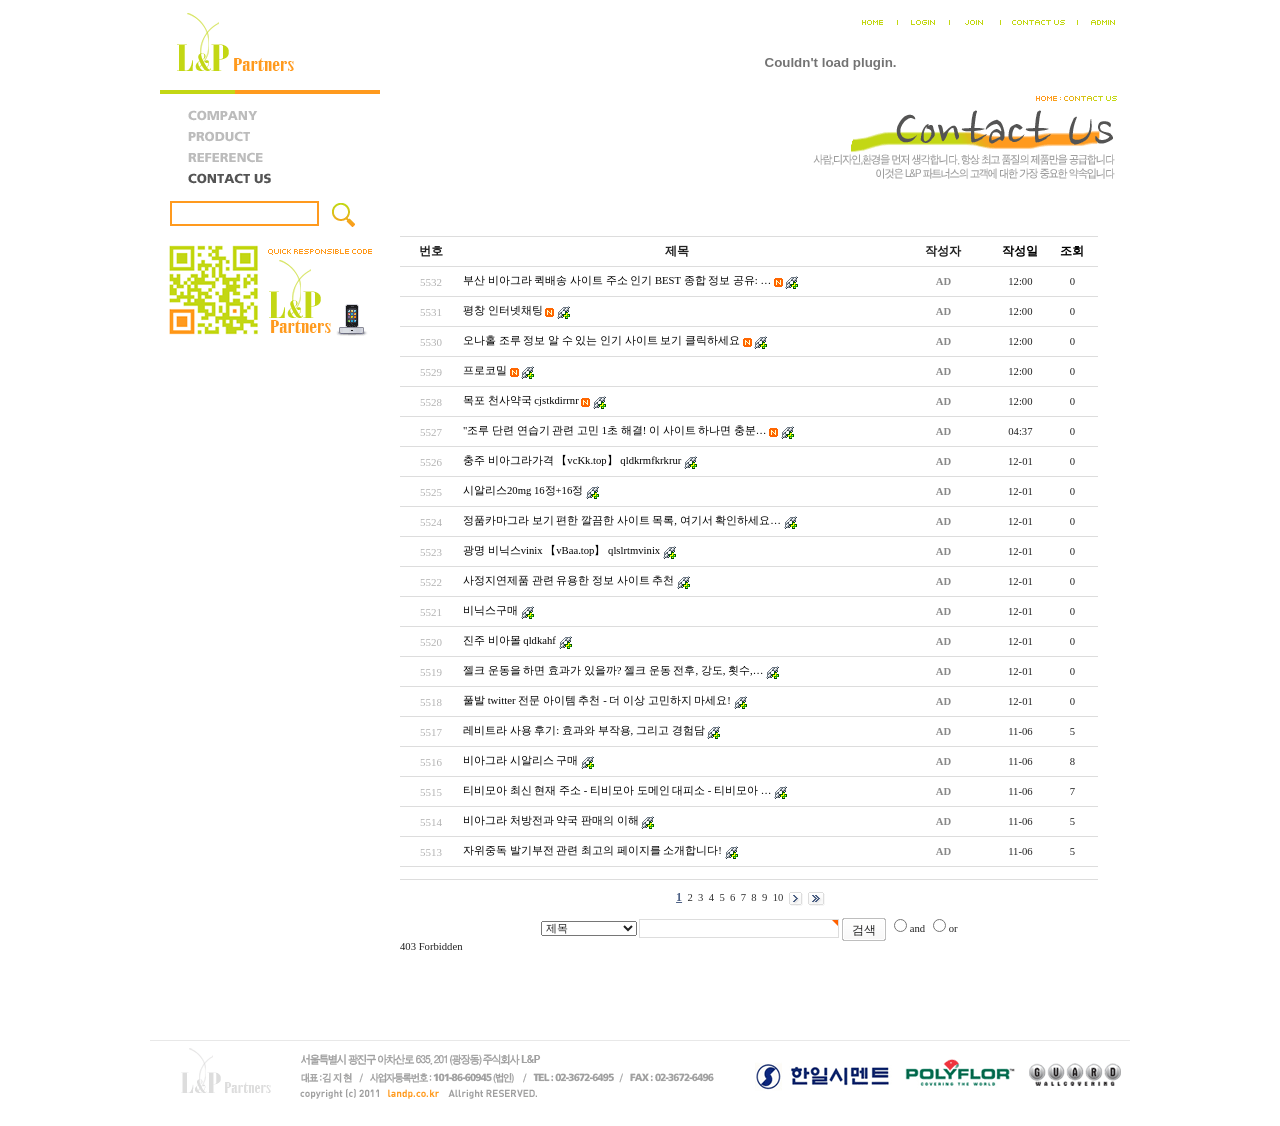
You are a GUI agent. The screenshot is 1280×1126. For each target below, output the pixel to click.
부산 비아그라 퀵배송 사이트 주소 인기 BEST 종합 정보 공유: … (617, 280)
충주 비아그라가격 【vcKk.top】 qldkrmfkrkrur (572, 460)
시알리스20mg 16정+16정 (523, 490)
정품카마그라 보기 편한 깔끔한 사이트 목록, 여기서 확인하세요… (622, 520)
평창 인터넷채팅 (503, 310)
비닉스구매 (490, 610)
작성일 (1020, 251)
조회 (1072, 251)
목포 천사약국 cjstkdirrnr (521, 400)
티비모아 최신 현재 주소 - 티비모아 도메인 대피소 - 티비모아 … (617, 790)
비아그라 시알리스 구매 (520, 760)
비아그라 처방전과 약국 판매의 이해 (551, 820)
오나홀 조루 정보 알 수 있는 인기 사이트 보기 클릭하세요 (601, 340)
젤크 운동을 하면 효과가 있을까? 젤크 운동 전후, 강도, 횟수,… (613, 670)
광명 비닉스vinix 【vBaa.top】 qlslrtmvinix (561, 550)
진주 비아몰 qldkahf (509, 640)
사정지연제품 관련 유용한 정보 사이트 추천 (568, 580)
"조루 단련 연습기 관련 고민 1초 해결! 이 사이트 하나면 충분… (615, 430)
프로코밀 (485, 370)
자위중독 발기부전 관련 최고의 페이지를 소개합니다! (592, 850)
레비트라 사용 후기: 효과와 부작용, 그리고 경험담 (584, 730)
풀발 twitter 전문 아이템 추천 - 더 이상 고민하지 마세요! (597, 700)
